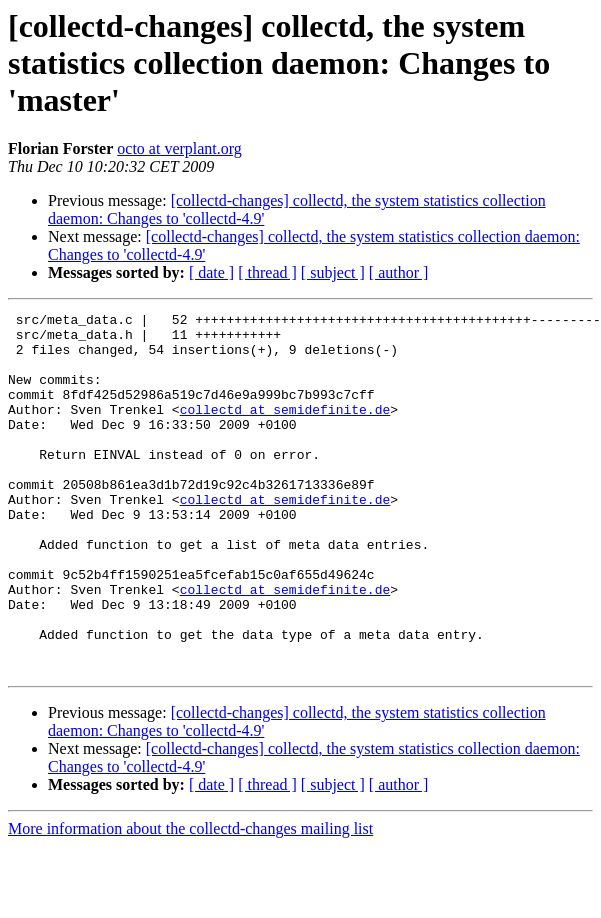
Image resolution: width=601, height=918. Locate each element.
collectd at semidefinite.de (285, 430)
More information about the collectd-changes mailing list (190, 900)
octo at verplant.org (179, 148)
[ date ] (211, 272)
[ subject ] (333, 272)
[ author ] (399, 272)
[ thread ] (267, 272)
